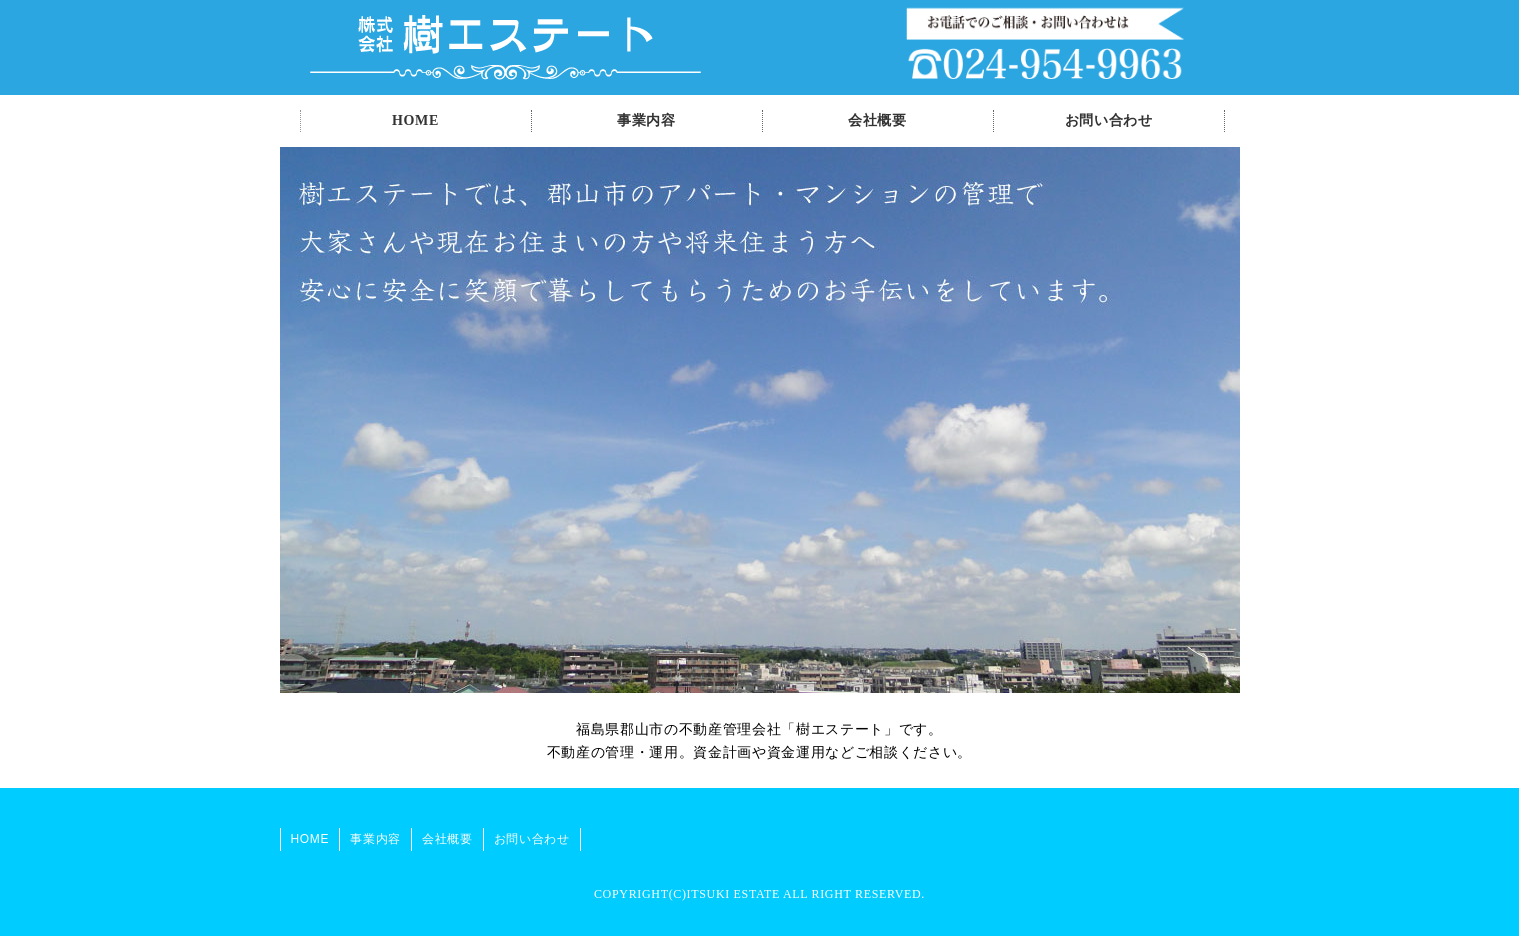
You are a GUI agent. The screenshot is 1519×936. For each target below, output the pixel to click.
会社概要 (877, 120)
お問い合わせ (1109, 120)
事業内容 (646, 120)
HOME (415, 120)
